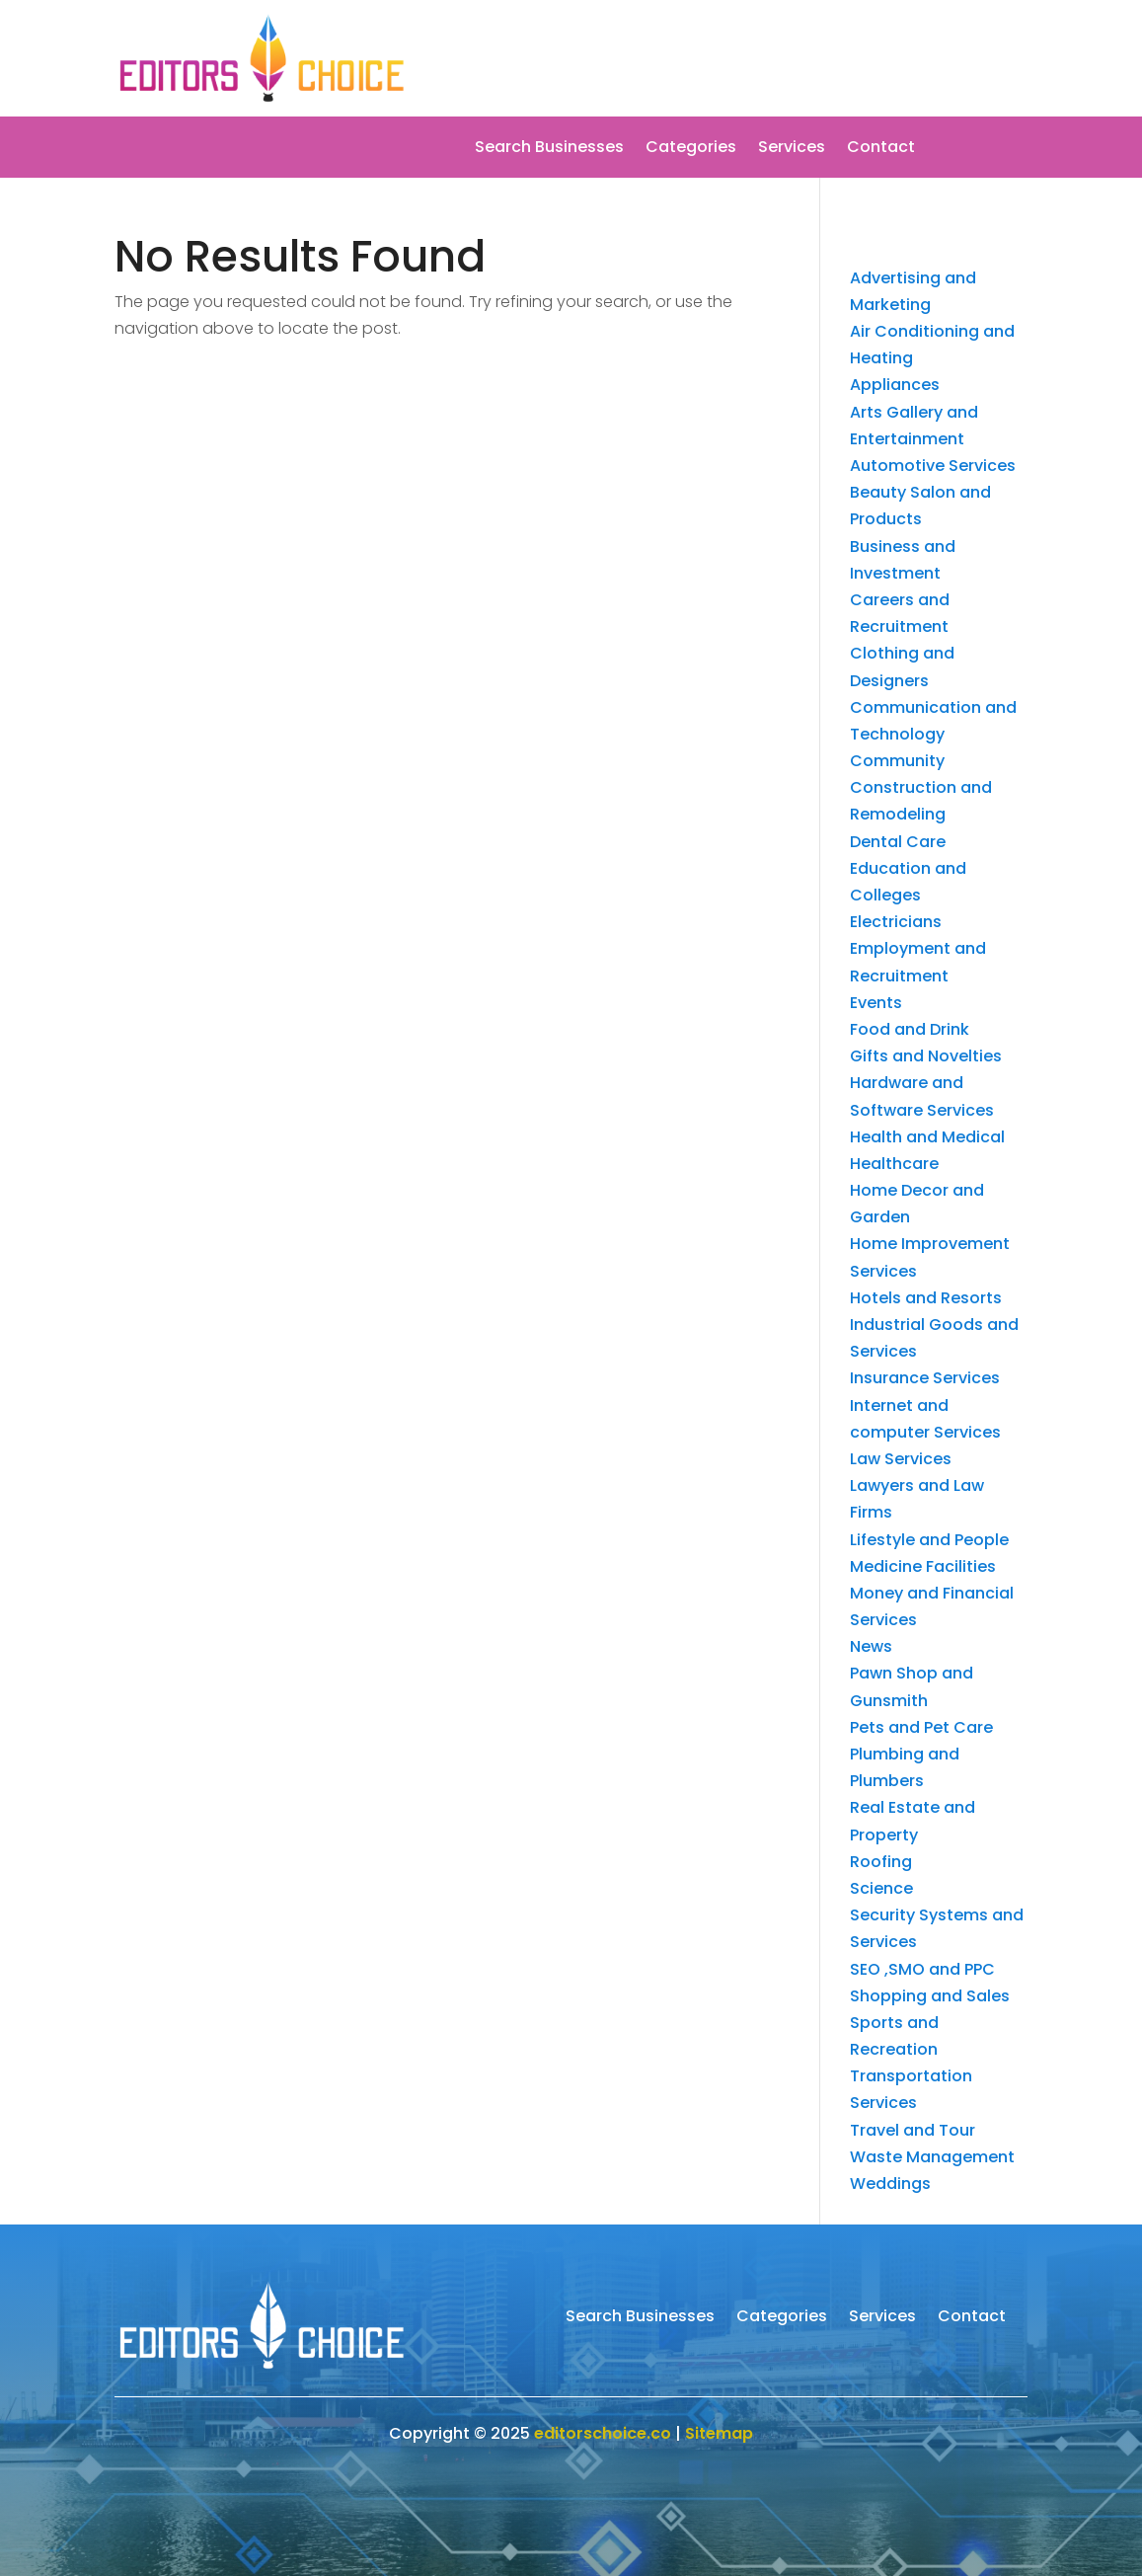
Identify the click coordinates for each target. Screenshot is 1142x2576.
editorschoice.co (602, 2433)
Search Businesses (549, 149)
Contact (881, 149)
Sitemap (719, 2433)
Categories (691, 149)
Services (791, 149)
